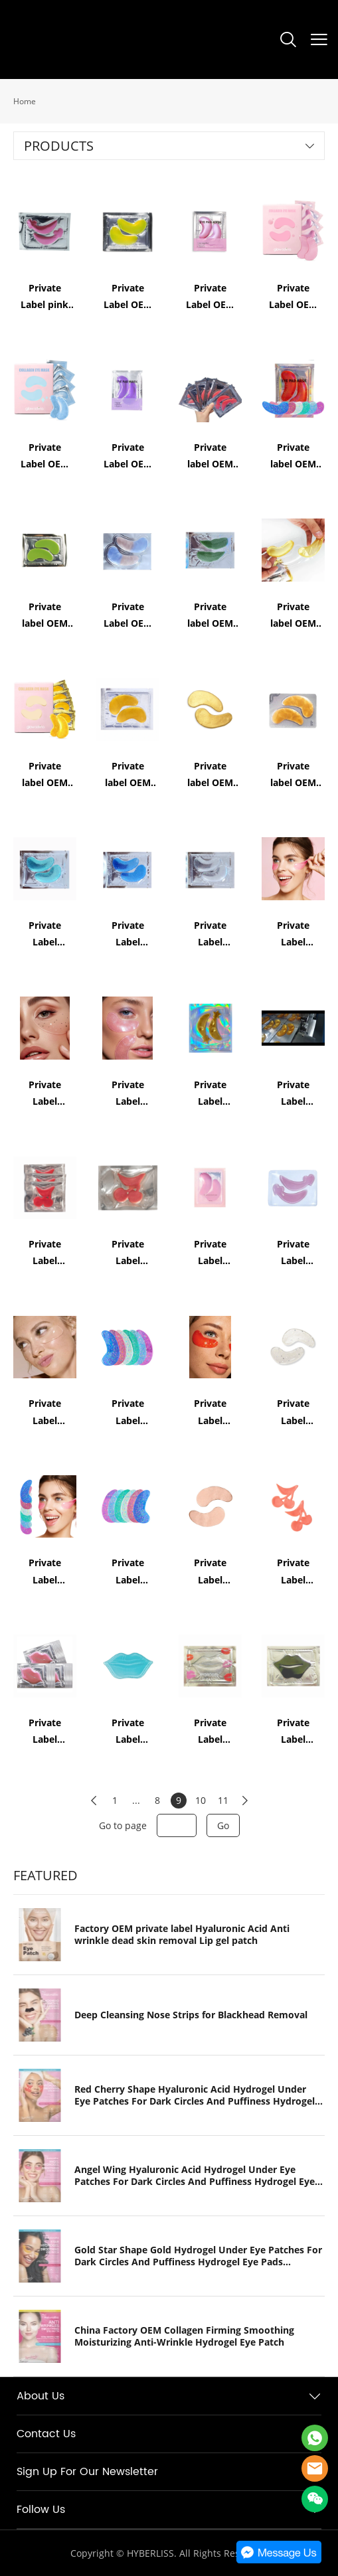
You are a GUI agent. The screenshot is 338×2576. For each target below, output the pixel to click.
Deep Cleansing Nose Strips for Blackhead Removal (190, 2015)
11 (223, 1800)
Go (223, 1825)
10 (200, 1800)
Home (24, 101)
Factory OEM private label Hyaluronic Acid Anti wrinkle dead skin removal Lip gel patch (182, 1935)
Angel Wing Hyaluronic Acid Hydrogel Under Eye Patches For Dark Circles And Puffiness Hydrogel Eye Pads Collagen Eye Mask (194, 2176)
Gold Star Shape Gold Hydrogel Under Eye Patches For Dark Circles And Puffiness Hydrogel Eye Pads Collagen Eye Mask (198, 2256)
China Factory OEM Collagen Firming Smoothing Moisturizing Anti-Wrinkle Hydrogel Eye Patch (184, 2336)
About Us (40, 2396)
